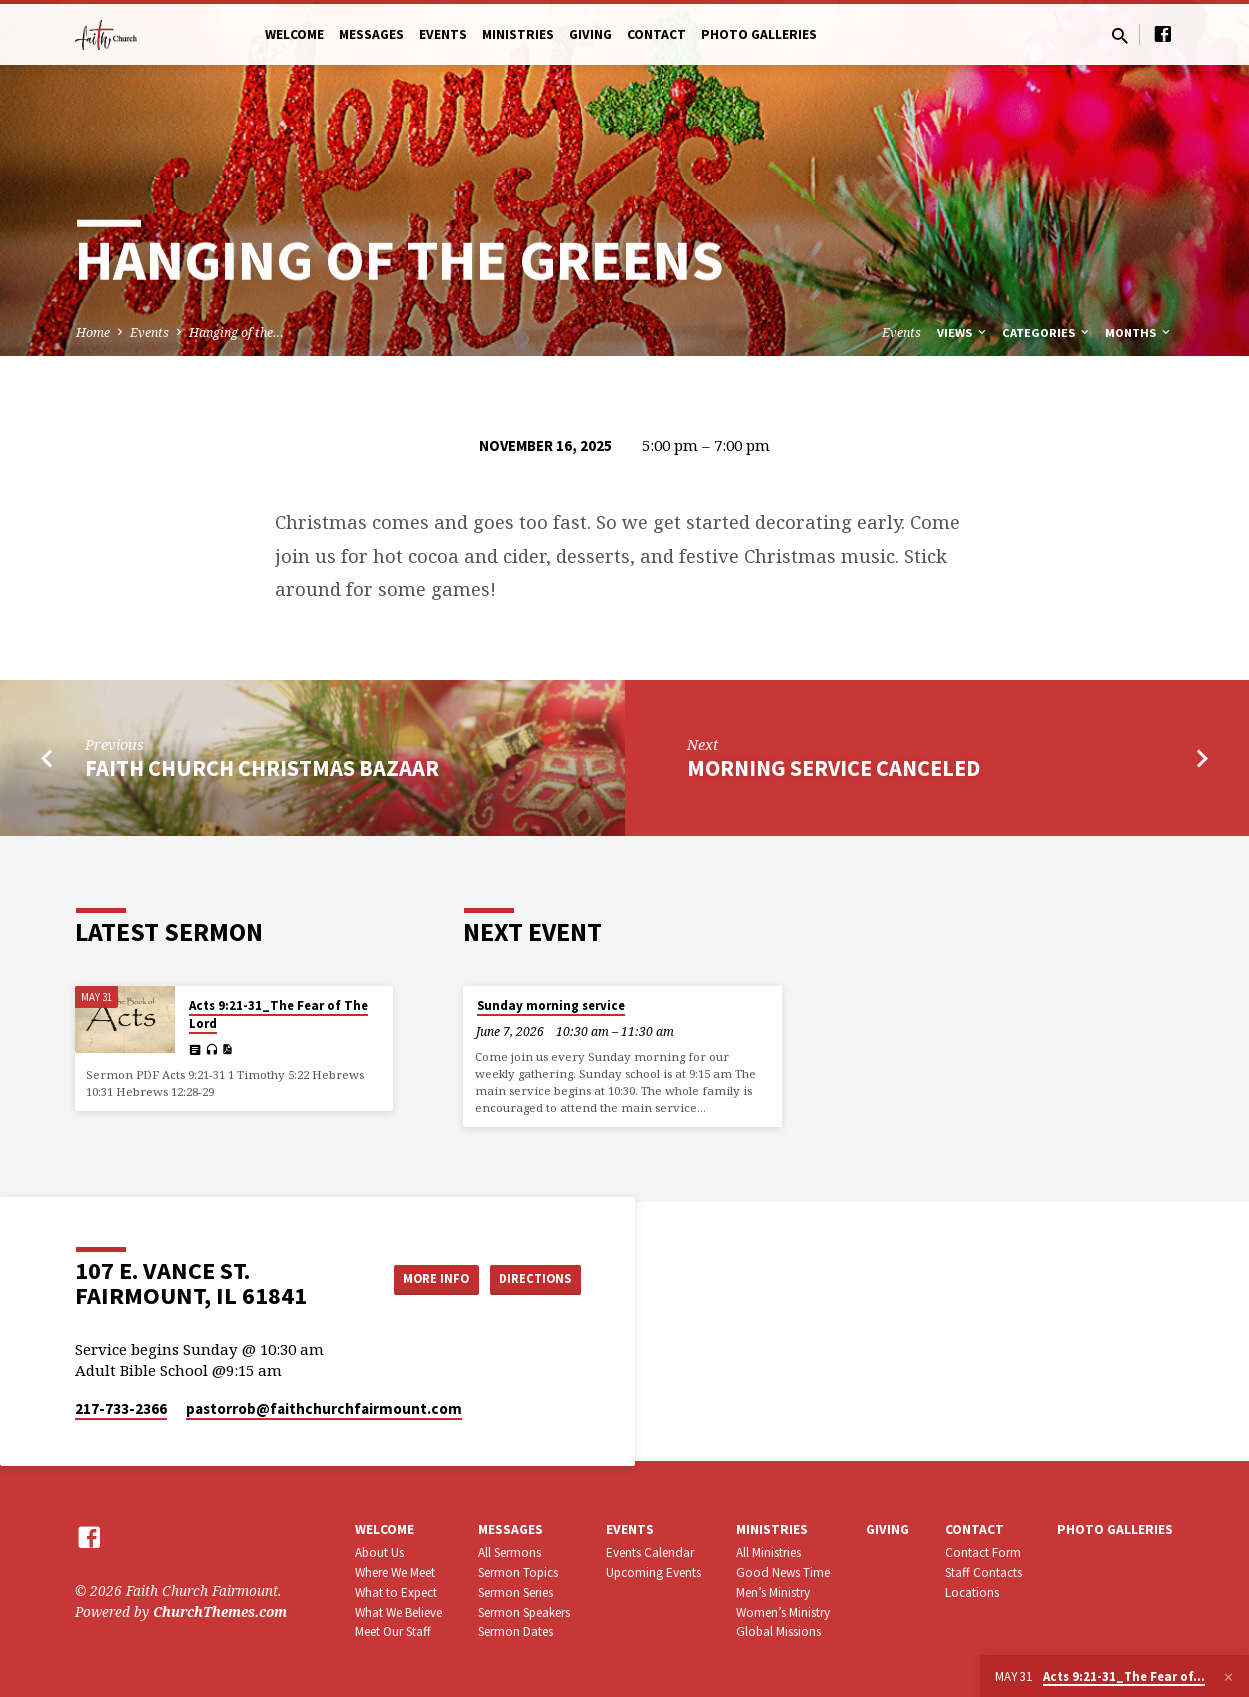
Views (963, 332)
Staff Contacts (983, 1572)
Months (1139, 332)
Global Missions (778, 1631)
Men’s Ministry (773, 1592)
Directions (530, 1278)
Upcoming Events (653, 1572)
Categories (1047, 332)
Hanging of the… (236, 332)
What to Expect (396, 1592)
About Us (379, 1552)
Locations (972, 1592)
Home (93, 332)
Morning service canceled (833, 768)
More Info (418, 1278)
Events (443, 34)
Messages (371, 34)
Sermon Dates (515, 1631)
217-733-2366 (121, 1408)
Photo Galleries (759, 34)
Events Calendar (650, 1552)
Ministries (518, 34)
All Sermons (509, 1552)
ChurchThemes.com (220, 1611)
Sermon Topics (518, 1572)
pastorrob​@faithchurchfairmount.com (324, 1408)
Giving (590, 34)
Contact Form (983, 1552)
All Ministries (768, 1552)
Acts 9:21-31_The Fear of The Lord (278, 1014)
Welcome (294, 34)
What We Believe (398, 1612)
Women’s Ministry (783, 1612)
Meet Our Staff (393, 1631)
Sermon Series (515, 1592)
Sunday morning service (551, 1005)
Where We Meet (395, 1572)
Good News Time (783, 1572)
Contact (656, 34)
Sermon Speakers (524, 1612)
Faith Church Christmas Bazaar (262, 768)
